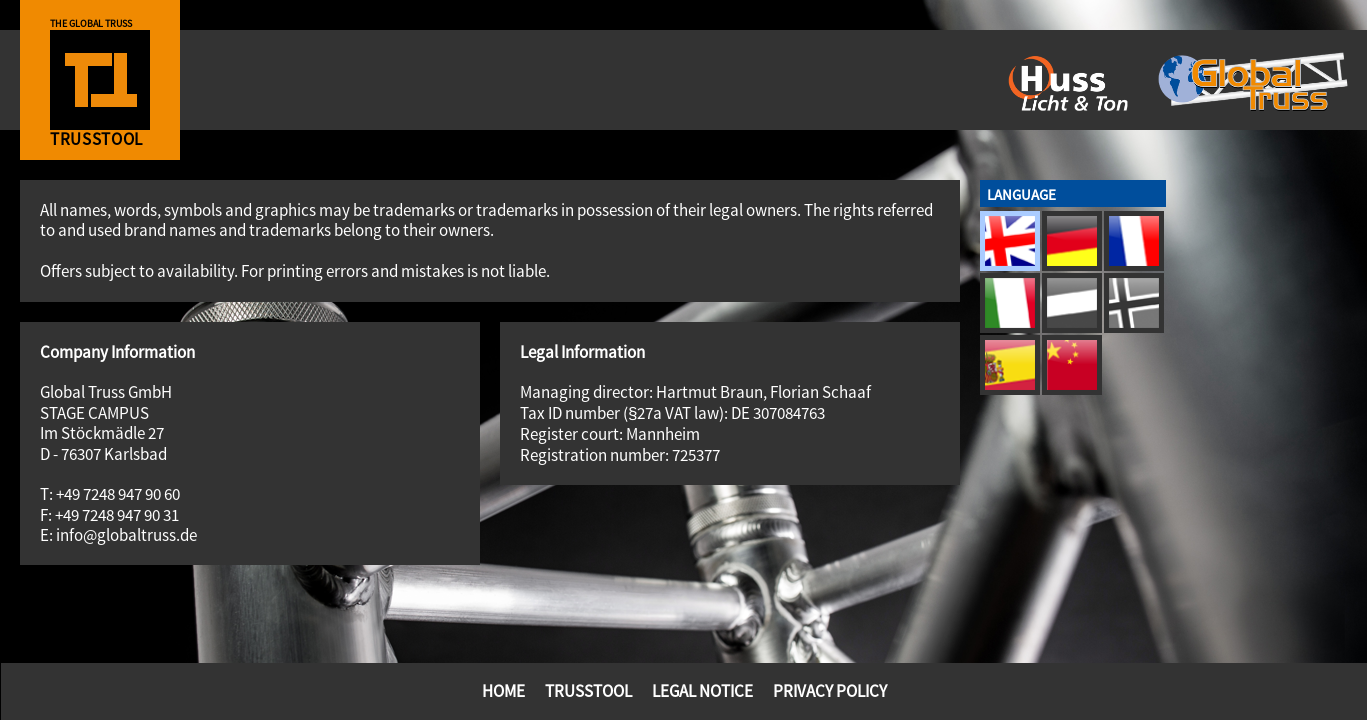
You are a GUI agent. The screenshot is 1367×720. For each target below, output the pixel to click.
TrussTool (588, 691)
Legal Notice (702, 691)
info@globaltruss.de (126, 535)
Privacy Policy (830, 691)
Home (503, 691)
